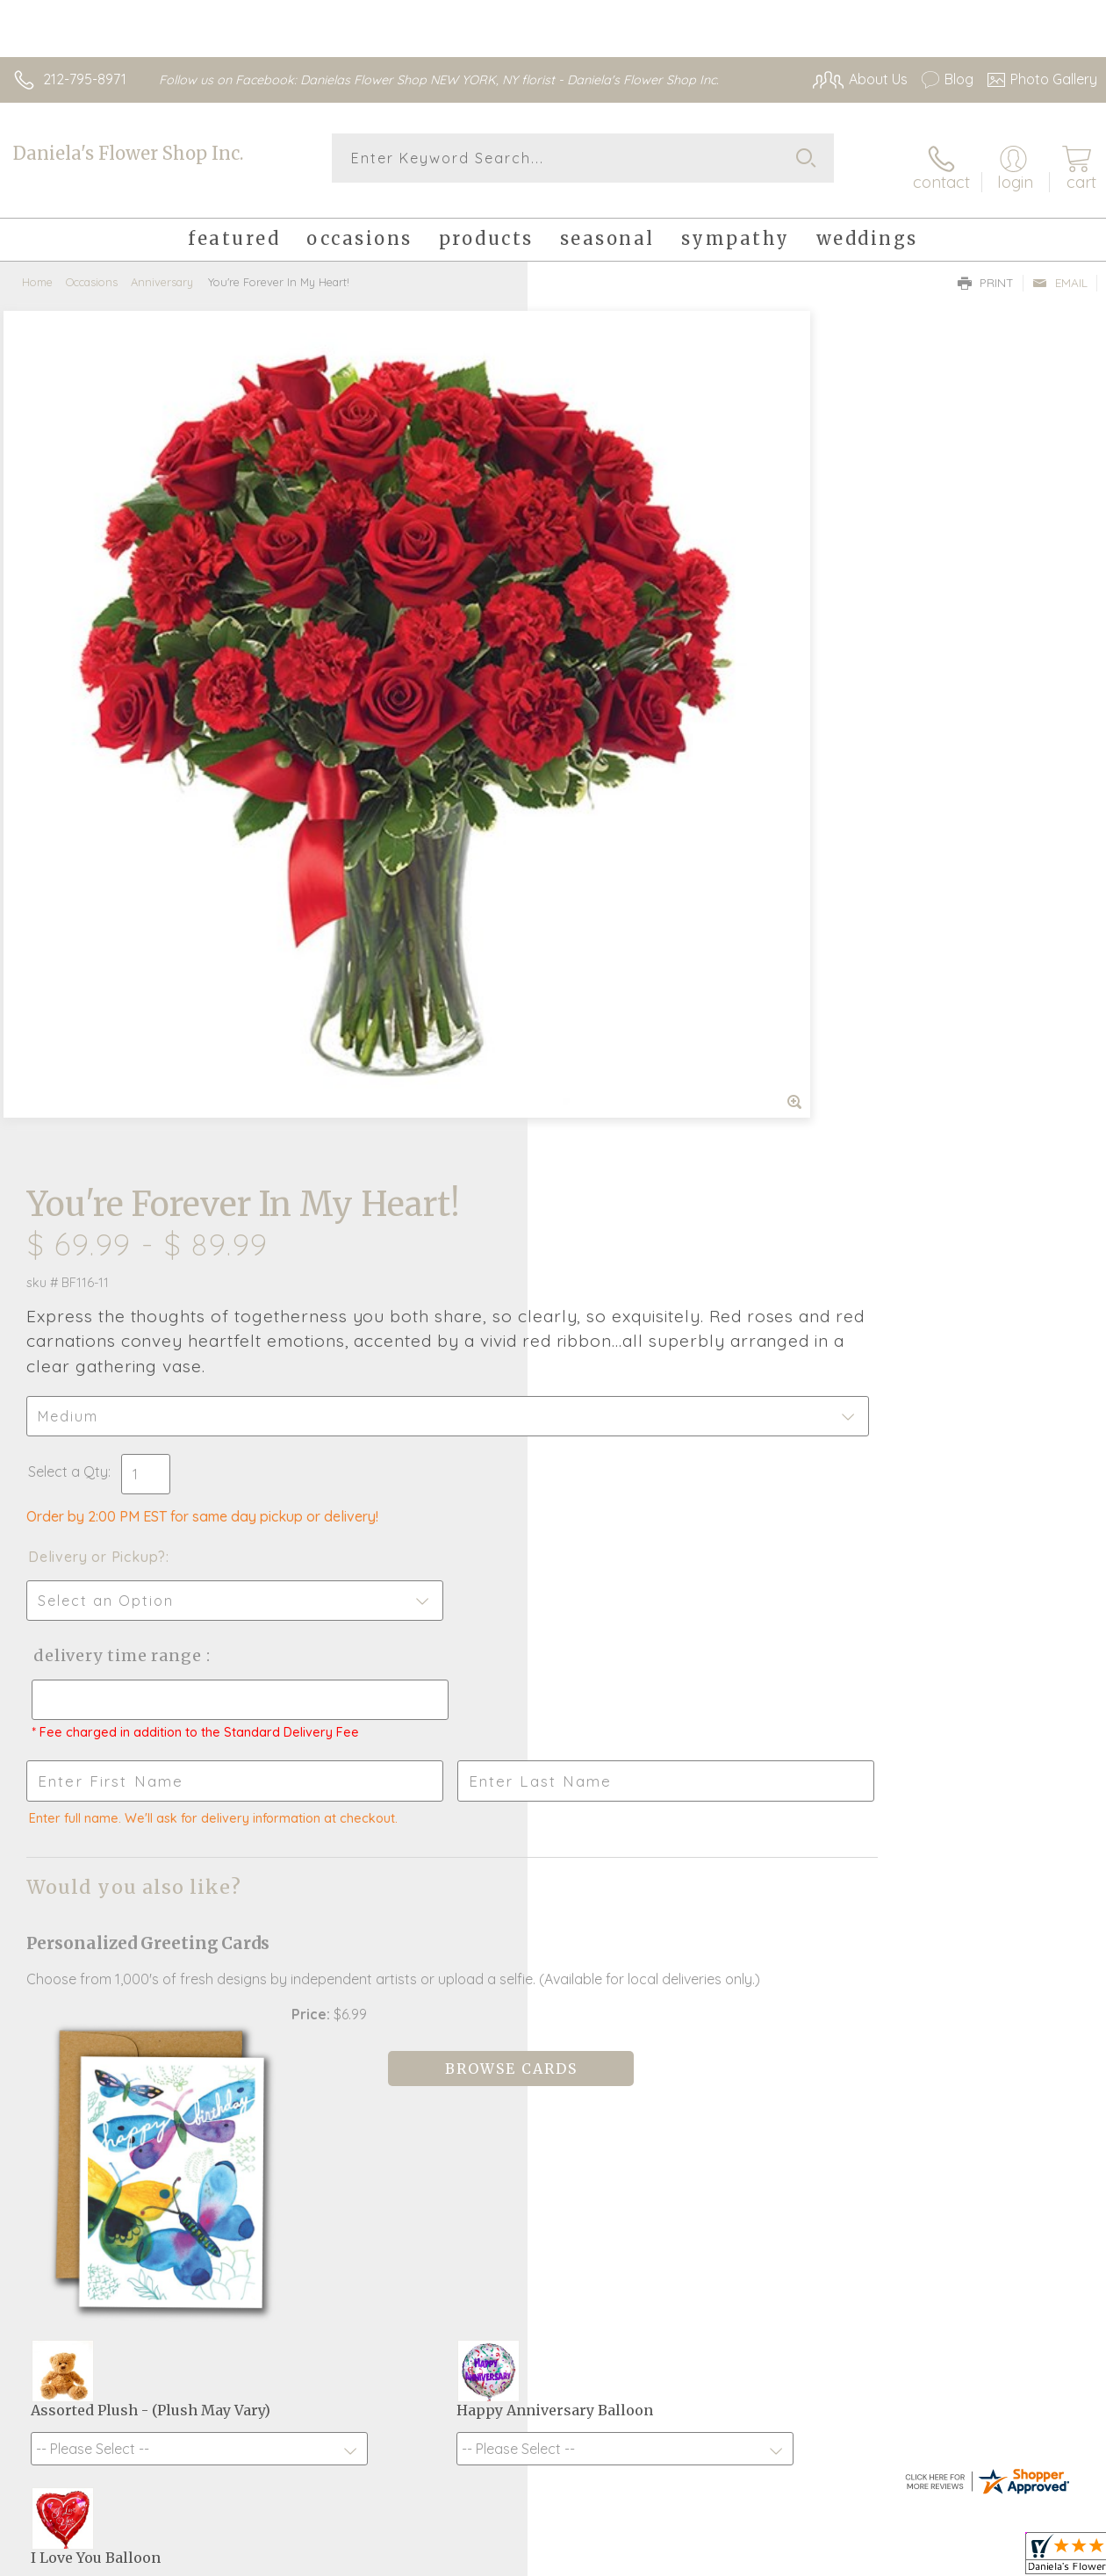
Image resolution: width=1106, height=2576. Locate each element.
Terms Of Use (695, 2564)
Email (1060, 269)
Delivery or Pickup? (624, 691)
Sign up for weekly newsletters (553, 2049)
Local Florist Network (924, 2564)
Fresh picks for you (553, 1952)
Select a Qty (596, 606)
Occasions (92, 268)
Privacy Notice (799, 2564)
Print (986, 269)
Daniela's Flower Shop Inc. (128, 153)
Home (37, 268)
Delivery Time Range (642, 790)
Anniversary (162, 268)
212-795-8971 (84, 79)
